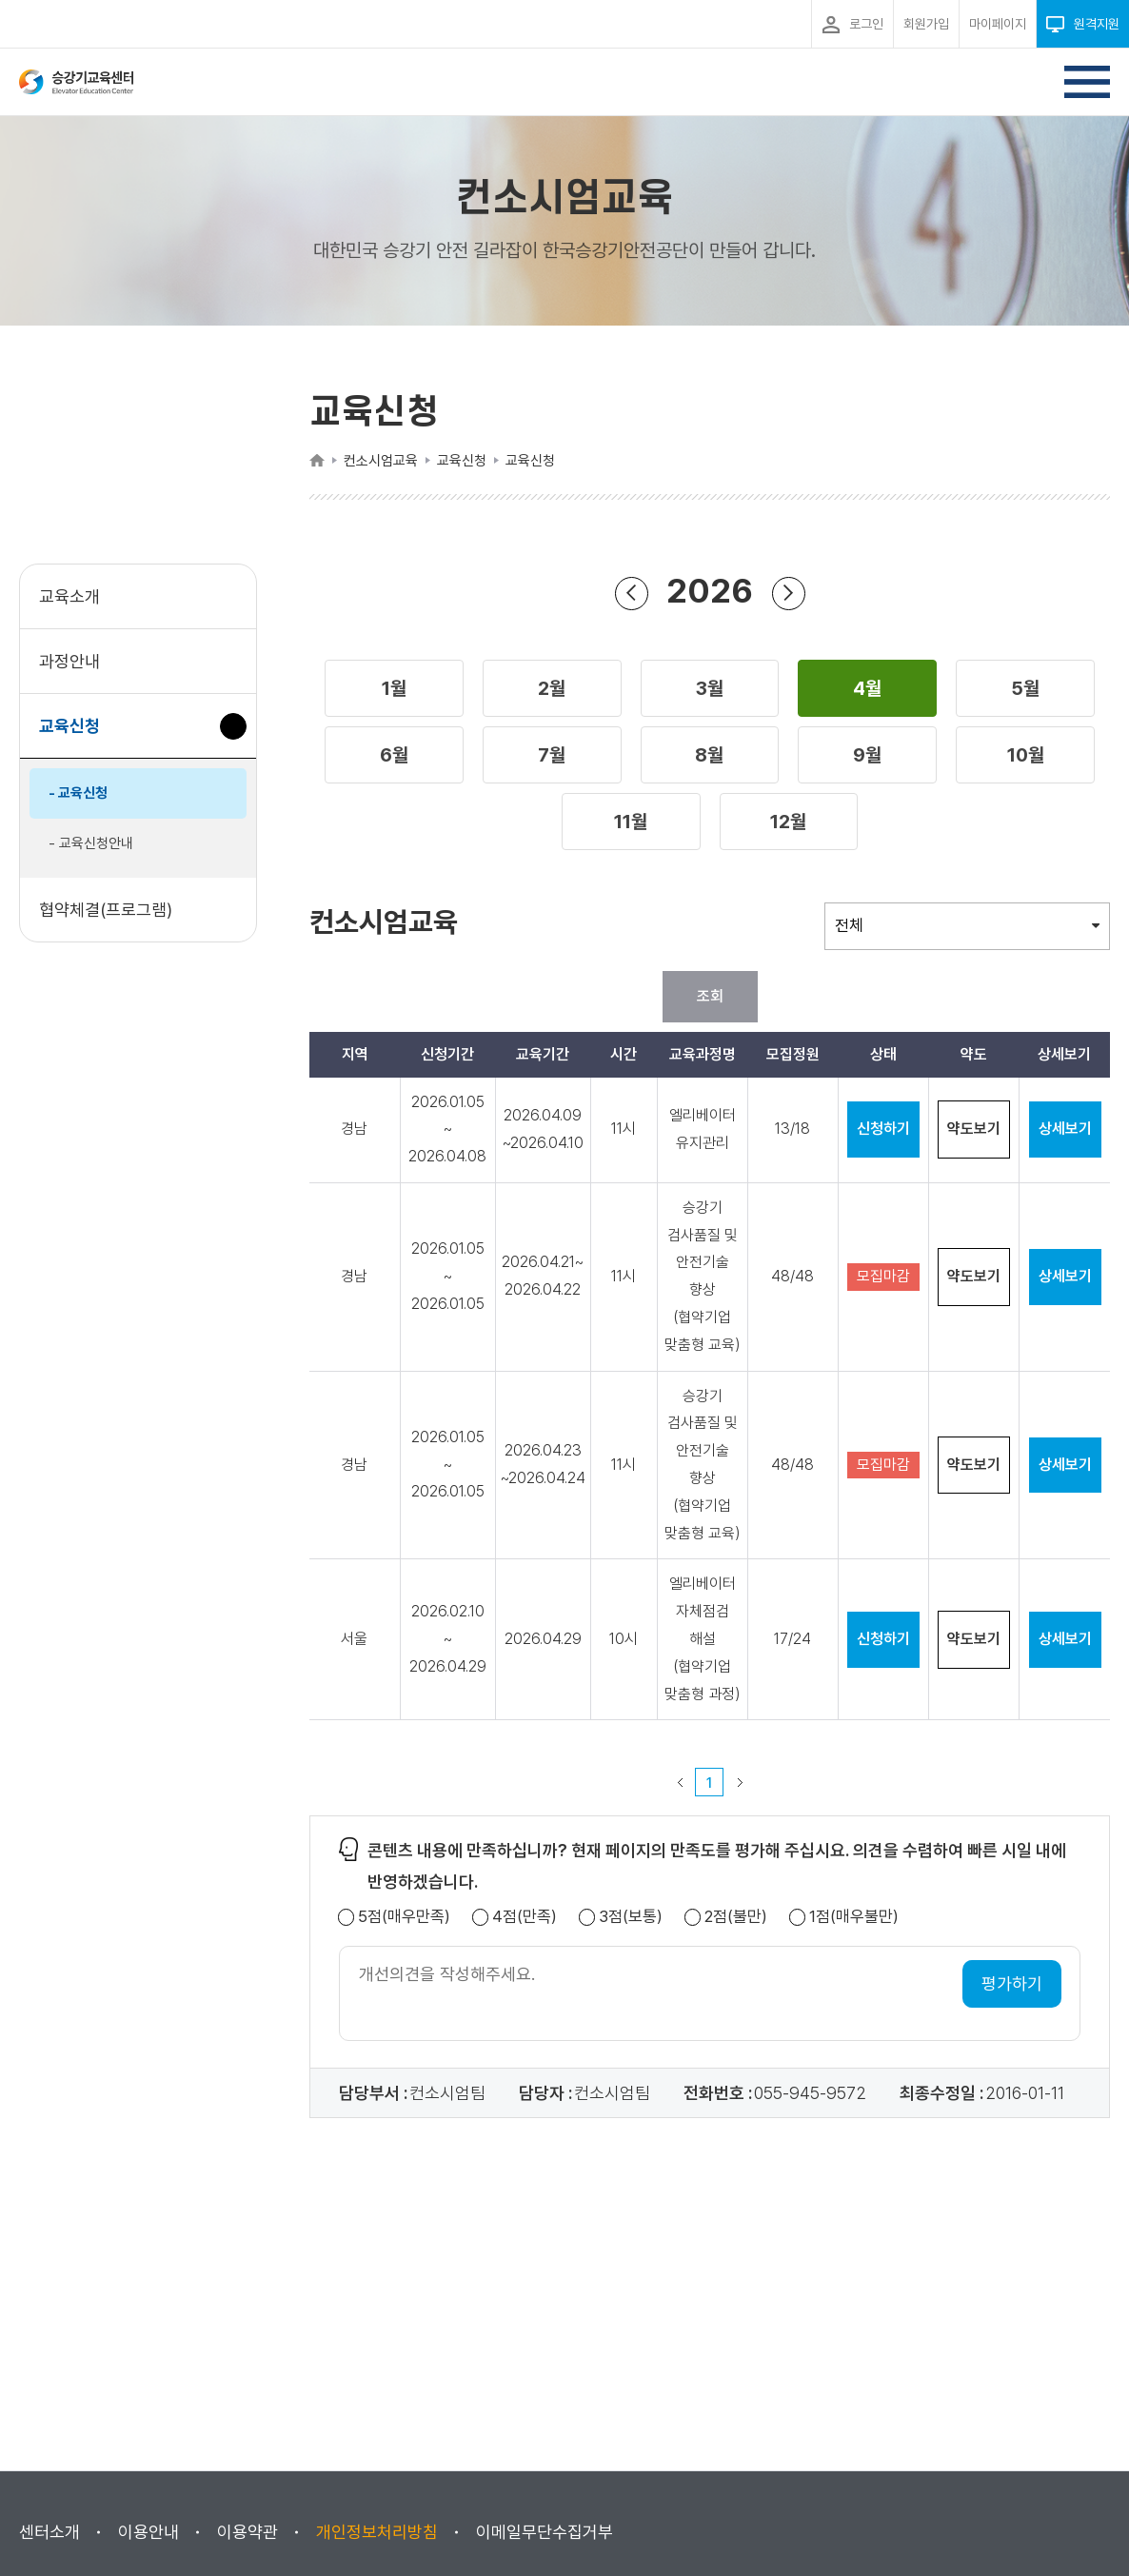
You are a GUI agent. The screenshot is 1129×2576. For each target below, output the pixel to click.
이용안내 (148, 2532)
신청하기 (883, 1129)
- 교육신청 (78, 793)
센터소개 (49, 2532)
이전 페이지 (679, 1782)
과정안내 (69, 661)
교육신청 (76, 735)
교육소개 (69, 596)
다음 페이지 (739, 1782)
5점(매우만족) (404, 1917)
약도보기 (973, 1129)
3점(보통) (631, 1917)
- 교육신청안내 (91, 843)
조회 (710, 996)
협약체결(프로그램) (105, 910)
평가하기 (1011, 1983)
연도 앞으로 (788, 593)
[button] (394, 688)
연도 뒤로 (631, 593)
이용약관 (247, 2532)
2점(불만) (735, 1917)
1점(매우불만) (854, 1917)
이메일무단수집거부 (544, 2532)
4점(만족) (524, 1917)
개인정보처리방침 (377, 2532)
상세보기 (1065, 1129)
